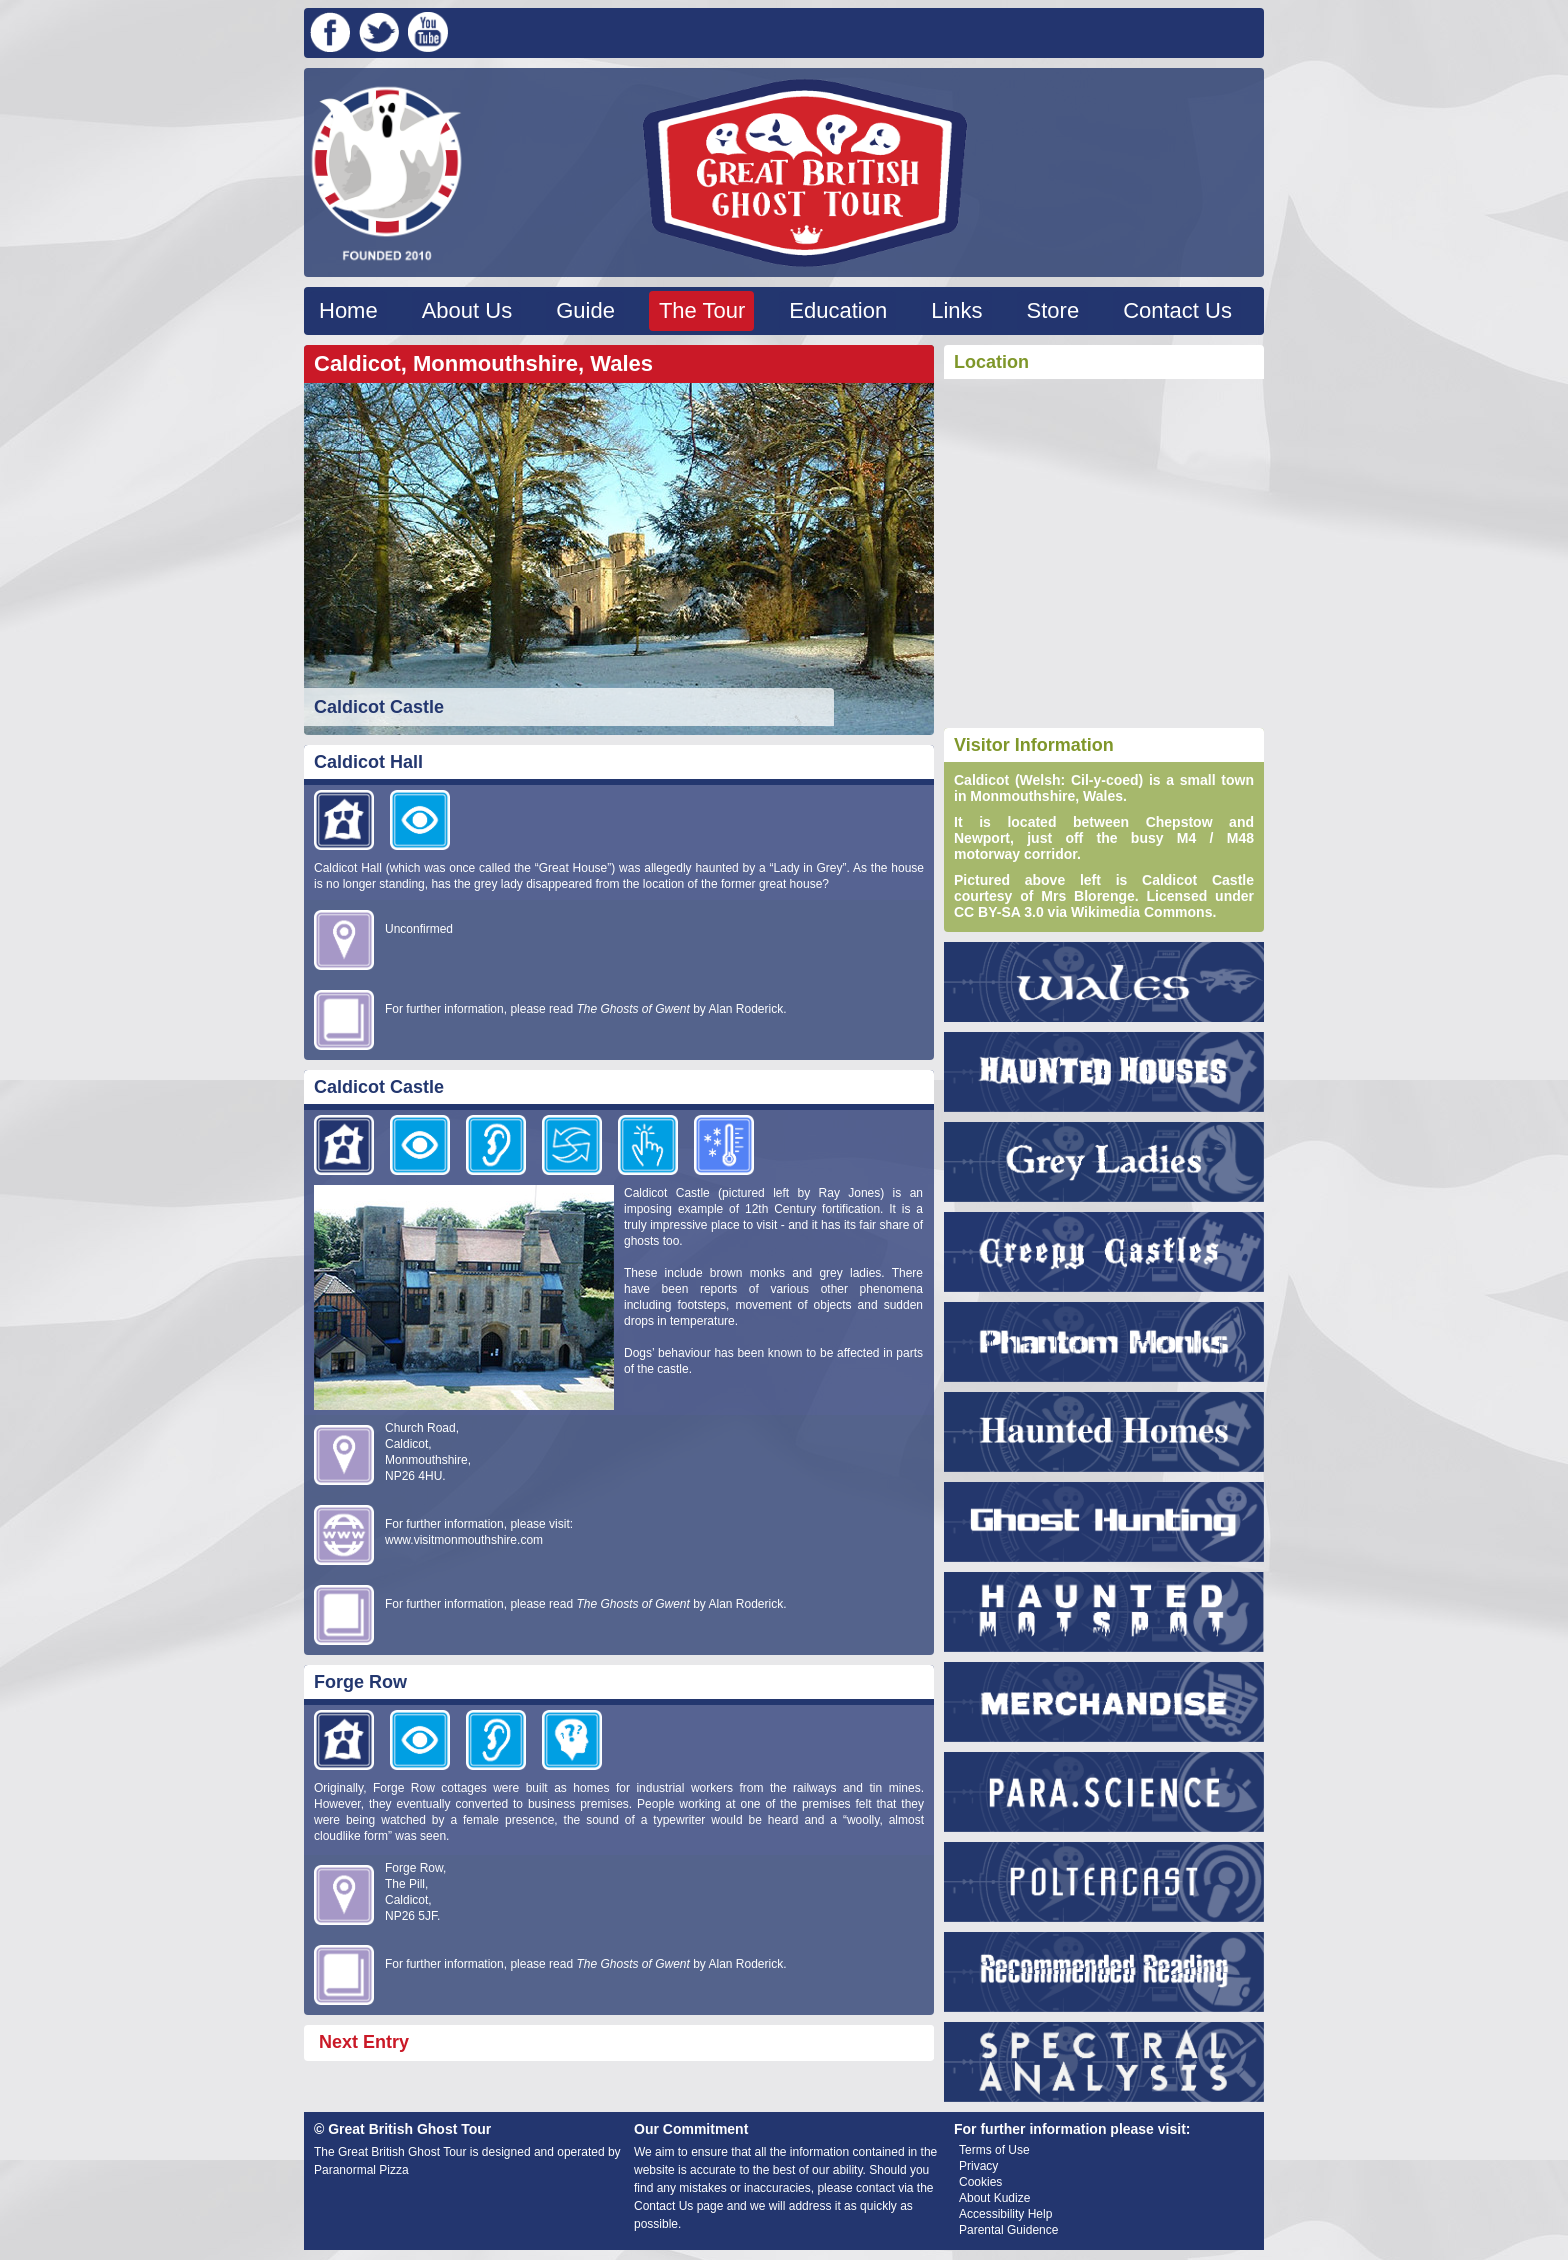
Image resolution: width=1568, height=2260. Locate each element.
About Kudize (994, 2198)
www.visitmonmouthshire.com (464, 1540)
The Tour (702, 310)
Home (348, 310)
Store (1053, 310)
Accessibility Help (1005, 2214)
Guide (585, 310)
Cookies (980, 2182)
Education (838, 310)
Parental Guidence (1008, 2230)
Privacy (978, 2166)
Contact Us (1177, 310)
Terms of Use (994, 2150)
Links (956, 310)
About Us (467, 310)
